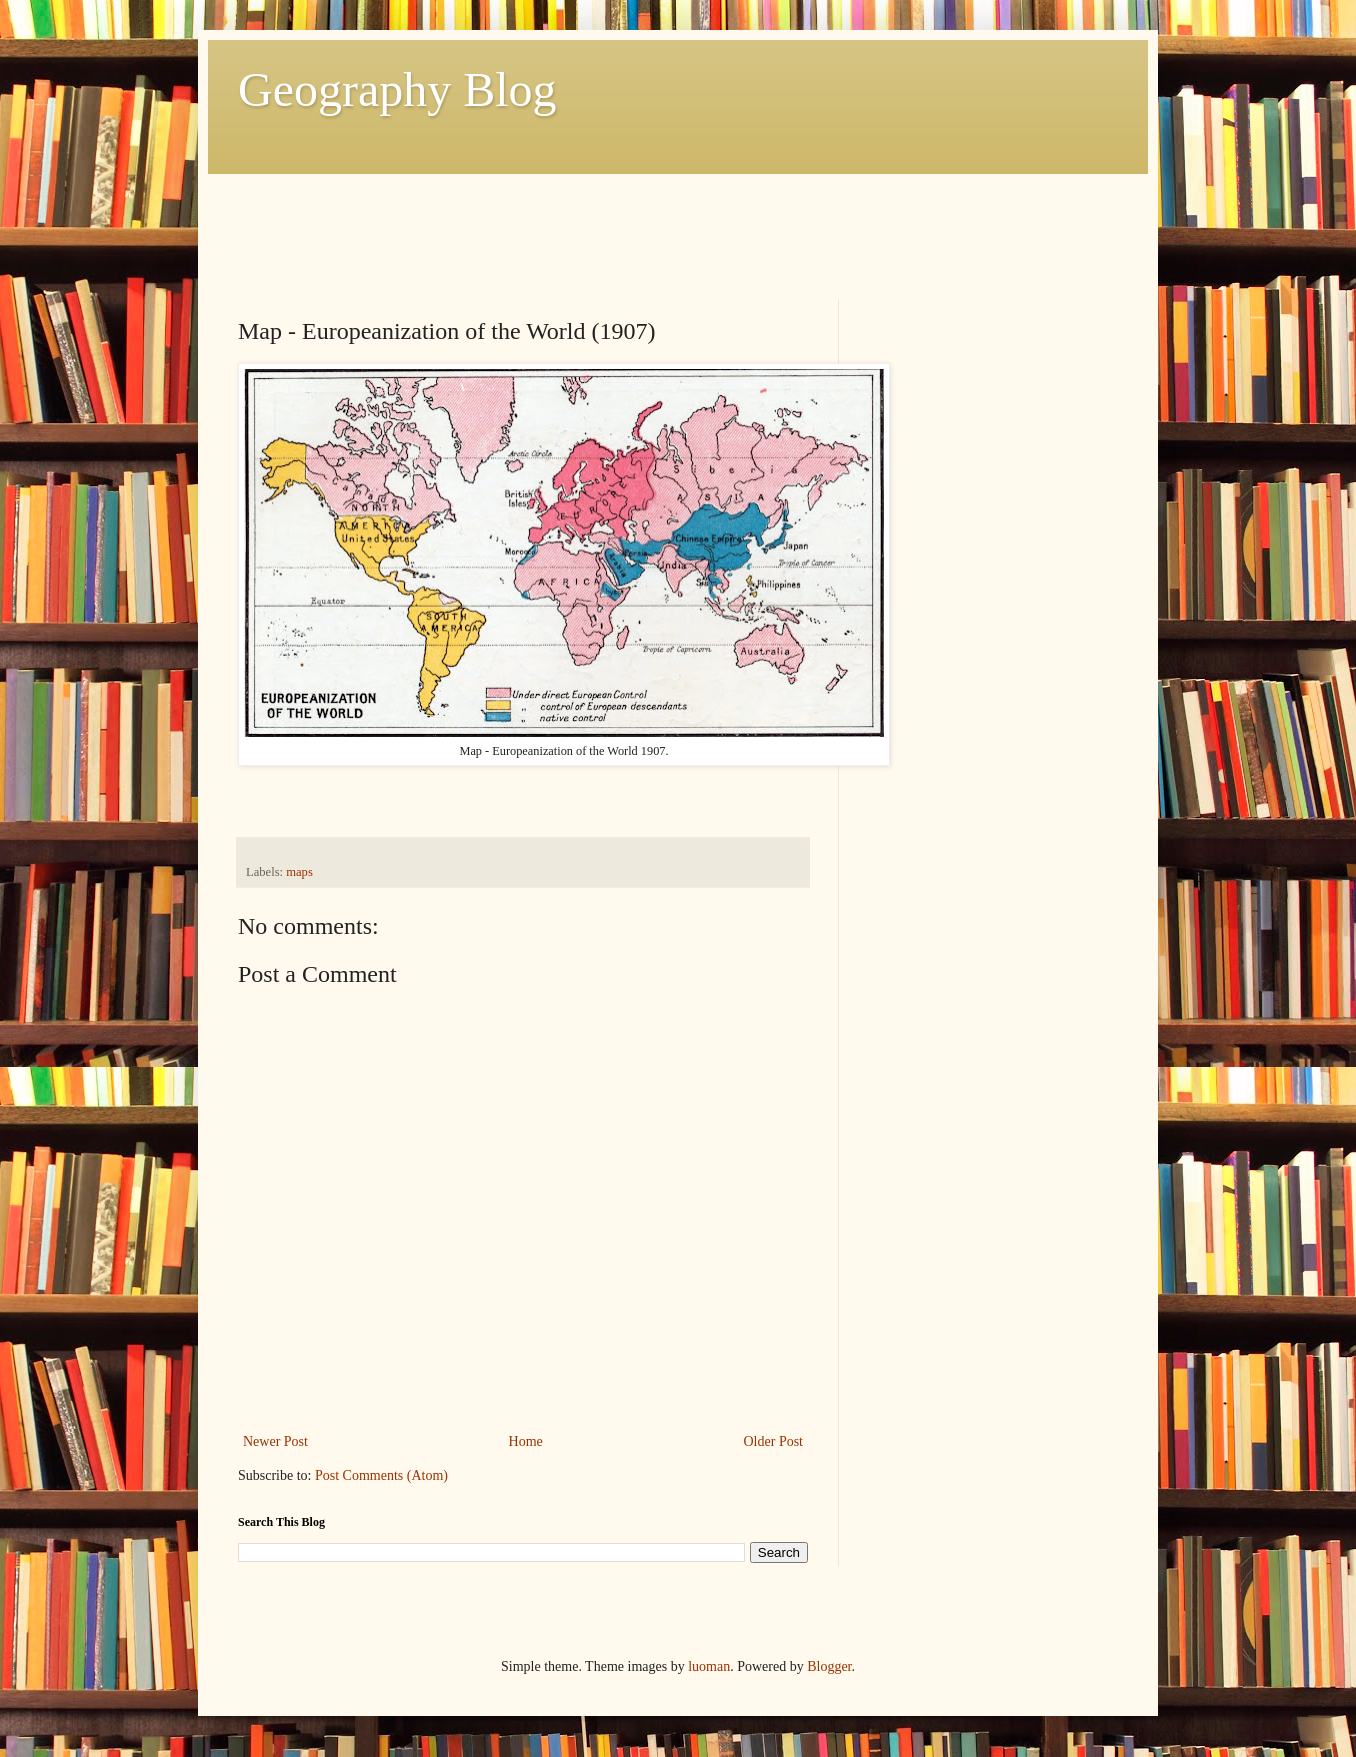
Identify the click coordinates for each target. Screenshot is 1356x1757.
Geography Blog (397, 89)
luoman (709, 1666)
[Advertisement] (602, 219)
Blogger (829, 1666)
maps (299, 872)
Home (526, 1441)
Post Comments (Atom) (381, 1475)
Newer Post (275, 1441)
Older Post (774, 1441)
